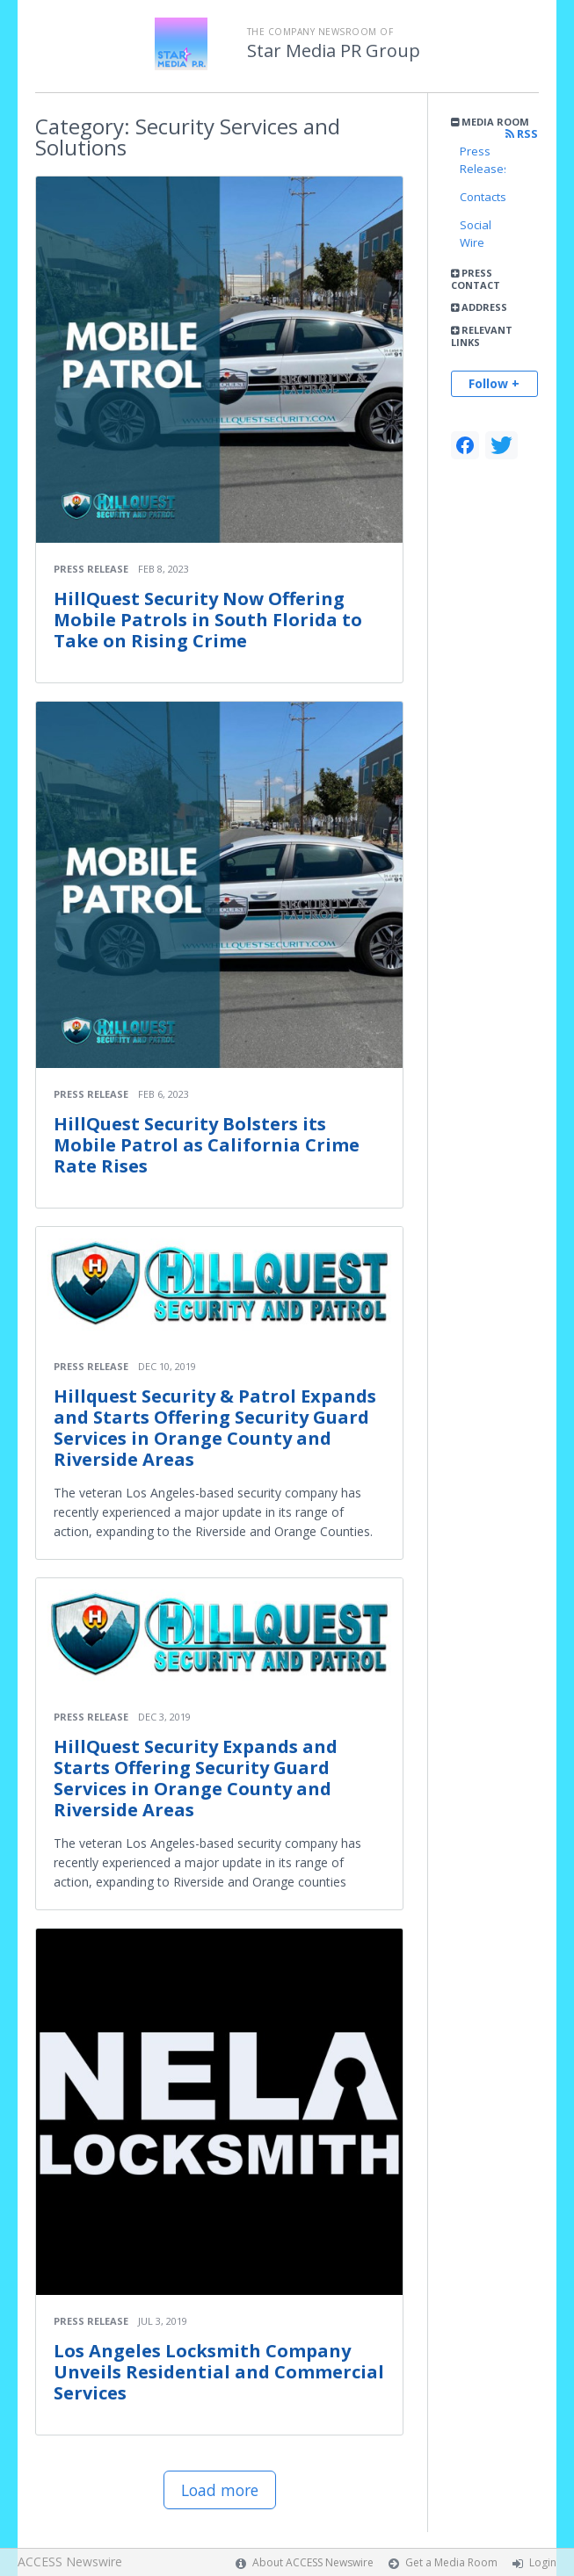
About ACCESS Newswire (313, 2562)
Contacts (482, 197)
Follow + (494, 383)
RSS (521, 134)
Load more (219, 2489)
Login (542, 2562)
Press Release (91, 568)
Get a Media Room (451, 2562)
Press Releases (482, 160)
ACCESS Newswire (70, 2561)
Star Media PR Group (333, 51)
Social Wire (475, 233)
